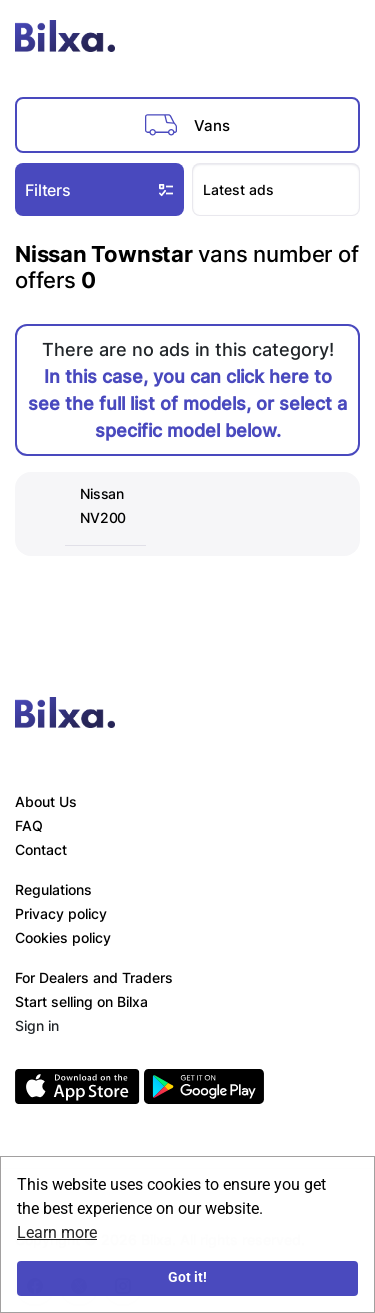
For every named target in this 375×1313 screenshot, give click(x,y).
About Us (46, 801)
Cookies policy (63, 937)
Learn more (57, 1232)
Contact (41, 849)
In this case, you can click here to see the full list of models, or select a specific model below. (187, 403)
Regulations (53, 889)
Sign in (37, 1025)
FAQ (29, 825)
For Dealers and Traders (94, 977)
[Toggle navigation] (339, 40)
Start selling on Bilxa (81, 1001)
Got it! (187, 1277)
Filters (101, 189)
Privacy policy (61, 913)
